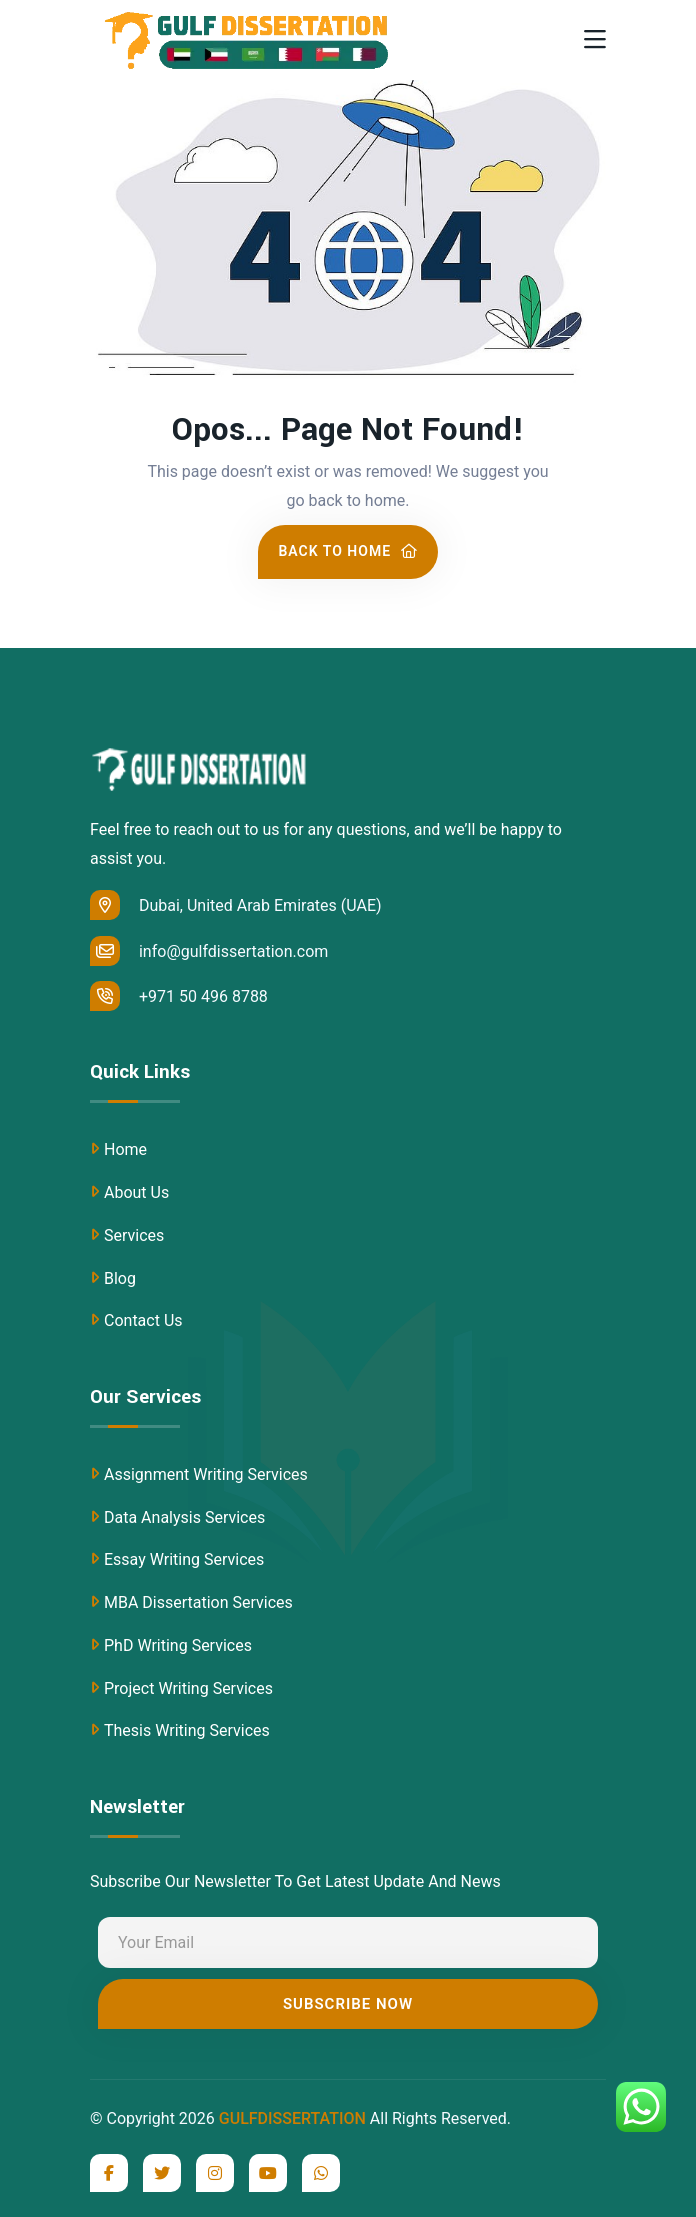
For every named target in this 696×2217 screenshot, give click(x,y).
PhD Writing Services (178, 1645)
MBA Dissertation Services (198, 1602)
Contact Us (143, 1320)
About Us (136, 1192)
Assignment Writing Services (206, 1474)
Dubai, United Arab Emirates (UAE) (236, 905)
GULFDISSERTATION (292, 2118)
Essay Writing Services (184, 1559)
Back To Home (347, 551)
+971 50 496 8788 (179, 996)
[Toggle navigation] (595, 40)
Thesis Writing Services (187, 1730)
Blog (120, 1278)
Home (125, 1149)
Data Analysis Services (184, 1517)
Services (134, 1235)
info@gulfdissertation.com (209, 951)
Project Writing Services (188, 1688)
